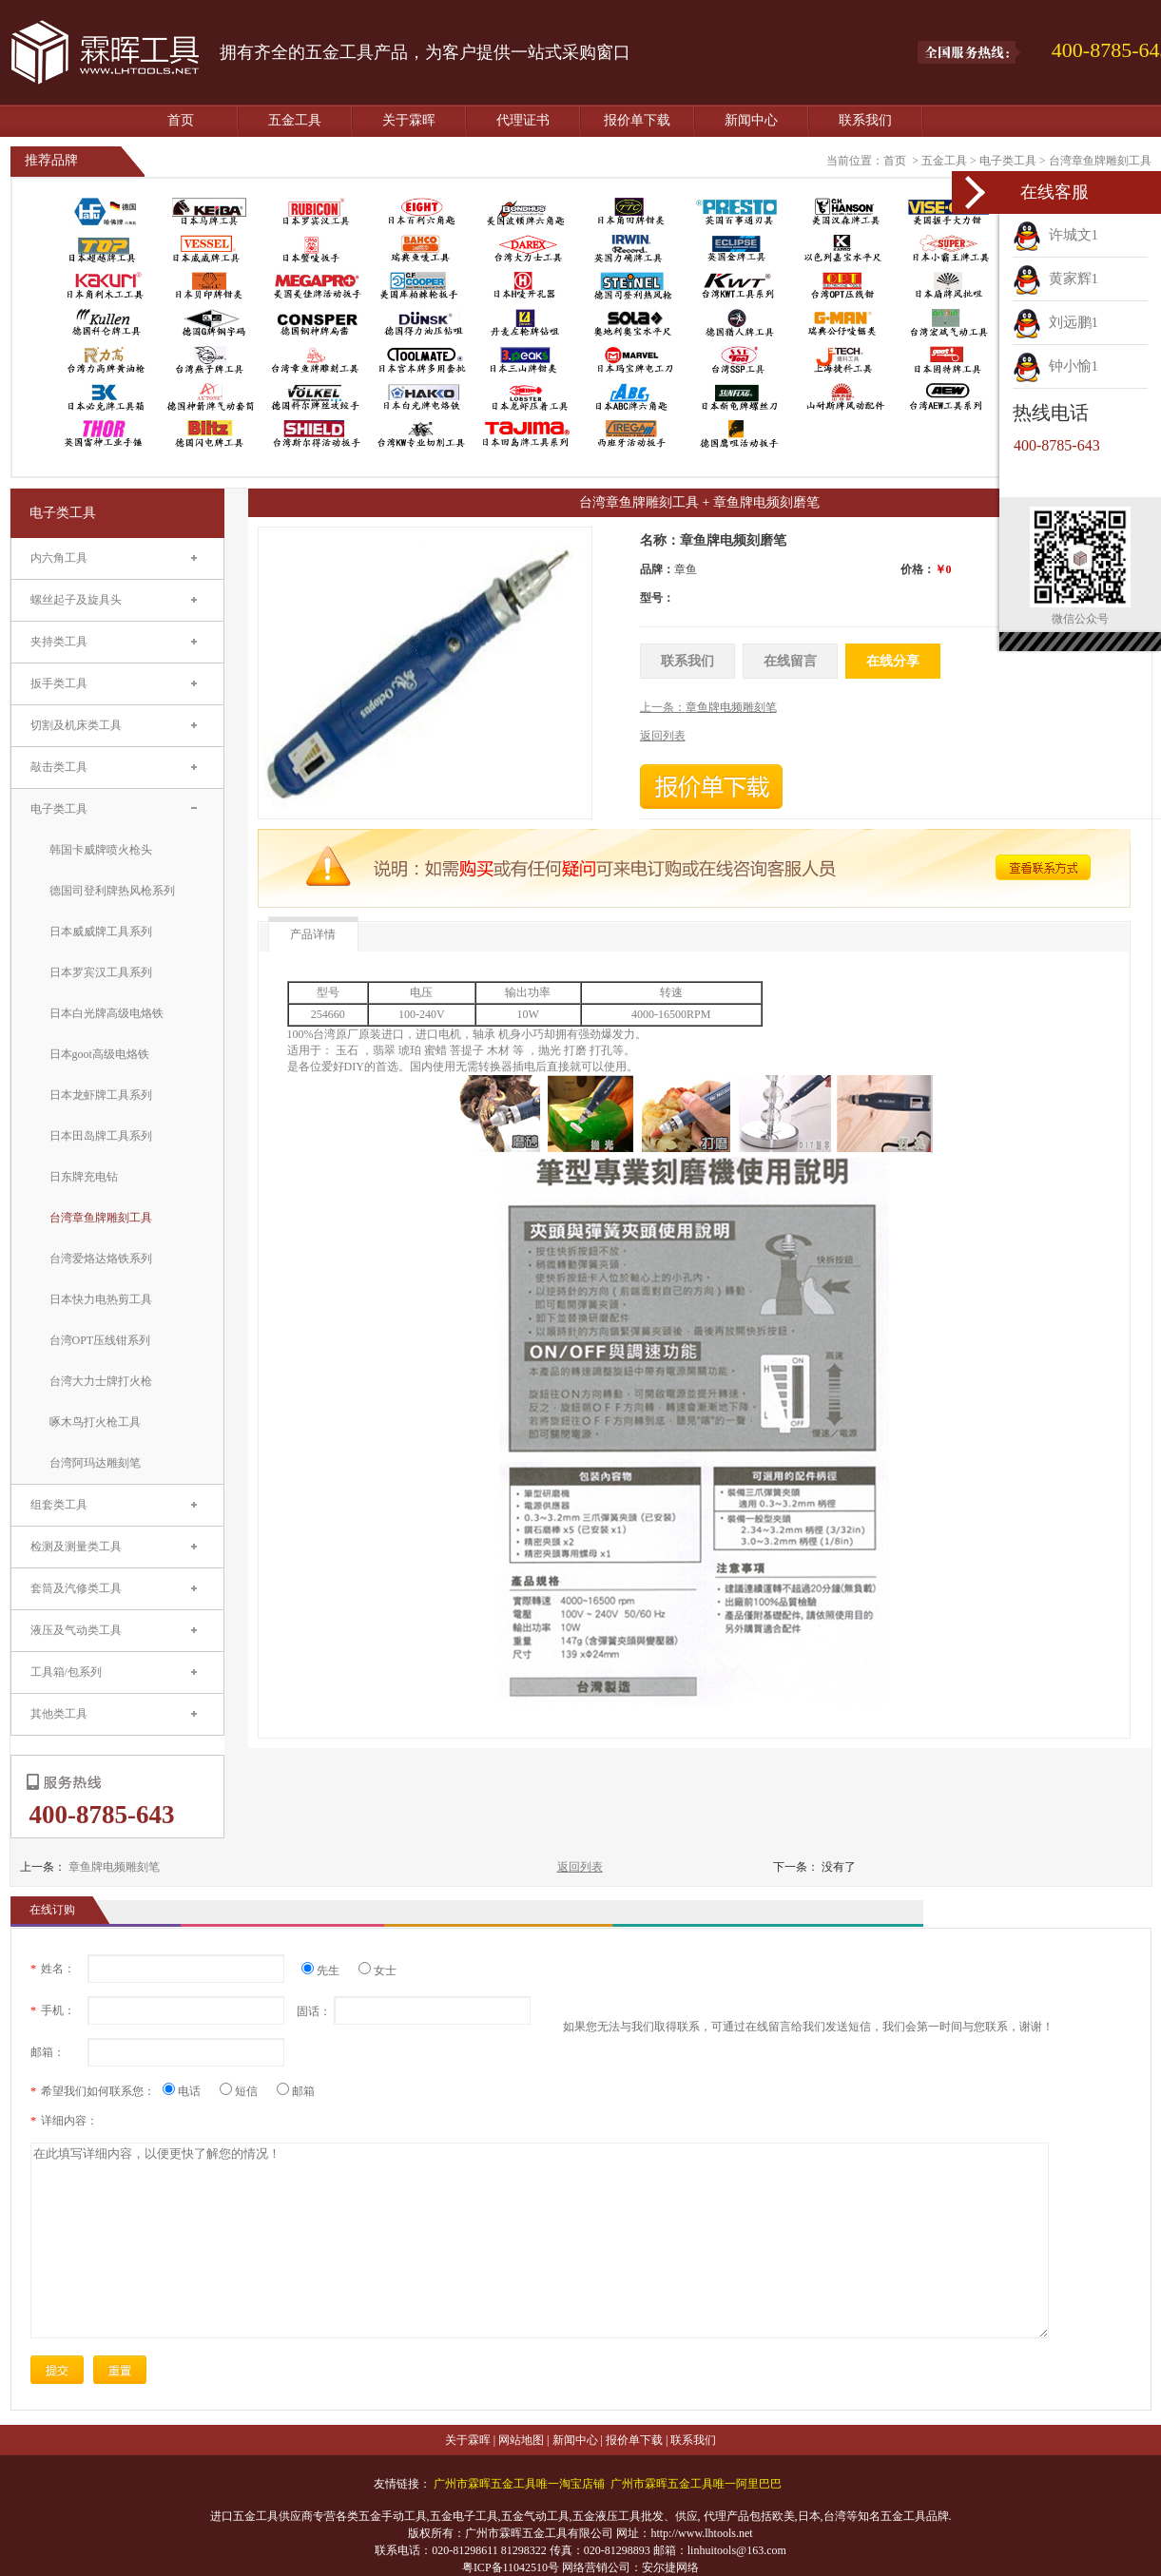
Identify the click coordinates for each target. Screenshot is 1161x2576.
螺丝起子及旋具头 (76, 599)
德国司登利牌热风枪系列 (112, 890)
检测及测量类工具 (76, 1546)
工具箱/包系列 (66, 1672)
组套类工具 (58, 1504)
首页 (180, 120)
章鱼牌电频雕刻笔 (114, 1867)
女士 (377, 1970)
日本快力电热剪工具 (100, 1299)
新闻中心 (751, 120)
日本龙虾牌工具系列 (100, 1095)
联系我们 (865, 120)
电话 (189, 2091)
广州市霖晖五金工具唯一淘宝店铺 (519, 2483)
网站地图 (521, 2440)
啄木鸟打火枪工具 (95, 1422)
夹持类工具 (58, 641)
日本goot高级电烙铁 (99, 1054)
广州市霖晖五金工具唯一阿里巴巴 (696, 2483)
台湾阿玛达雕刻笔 (95, 1463)
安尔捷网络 (670, 2567)
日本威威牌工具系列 (100, 931)
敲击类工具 (58, 767)
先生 (327, 1970)
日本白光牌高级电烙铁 (106, 1013)
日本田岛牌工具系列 (100, 1136)
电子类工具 (1007, 160)
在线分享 (892, 661)
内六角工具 (58, 558)
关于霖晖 (408, 120)
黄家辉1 (1055, 278)
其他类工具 (58, 1714)
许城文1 (1055, 234)
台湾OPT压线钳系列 (100, 1340)
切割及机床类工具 (76, 725)
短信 (246, 2091)
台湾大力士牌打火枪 (100, 1381)
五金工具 (294, 120)
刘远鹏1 (1055, 322)
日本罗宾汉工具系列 (100, 972)
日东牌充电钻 (83, 1176)
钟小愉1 (1055, 366)
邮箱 (296, 2091)
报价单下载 (637, 120)
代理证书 (523, 120)
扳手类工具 (58, 683)
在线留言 (790, 661)
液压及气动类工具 (76, 1630)
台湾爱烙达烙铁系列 (100, 1258)
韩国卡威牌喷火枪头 (100, 849)
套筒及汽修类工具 (76, 1588)
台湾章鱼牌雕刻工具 (1100, 160)
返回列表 (580, 1867)
